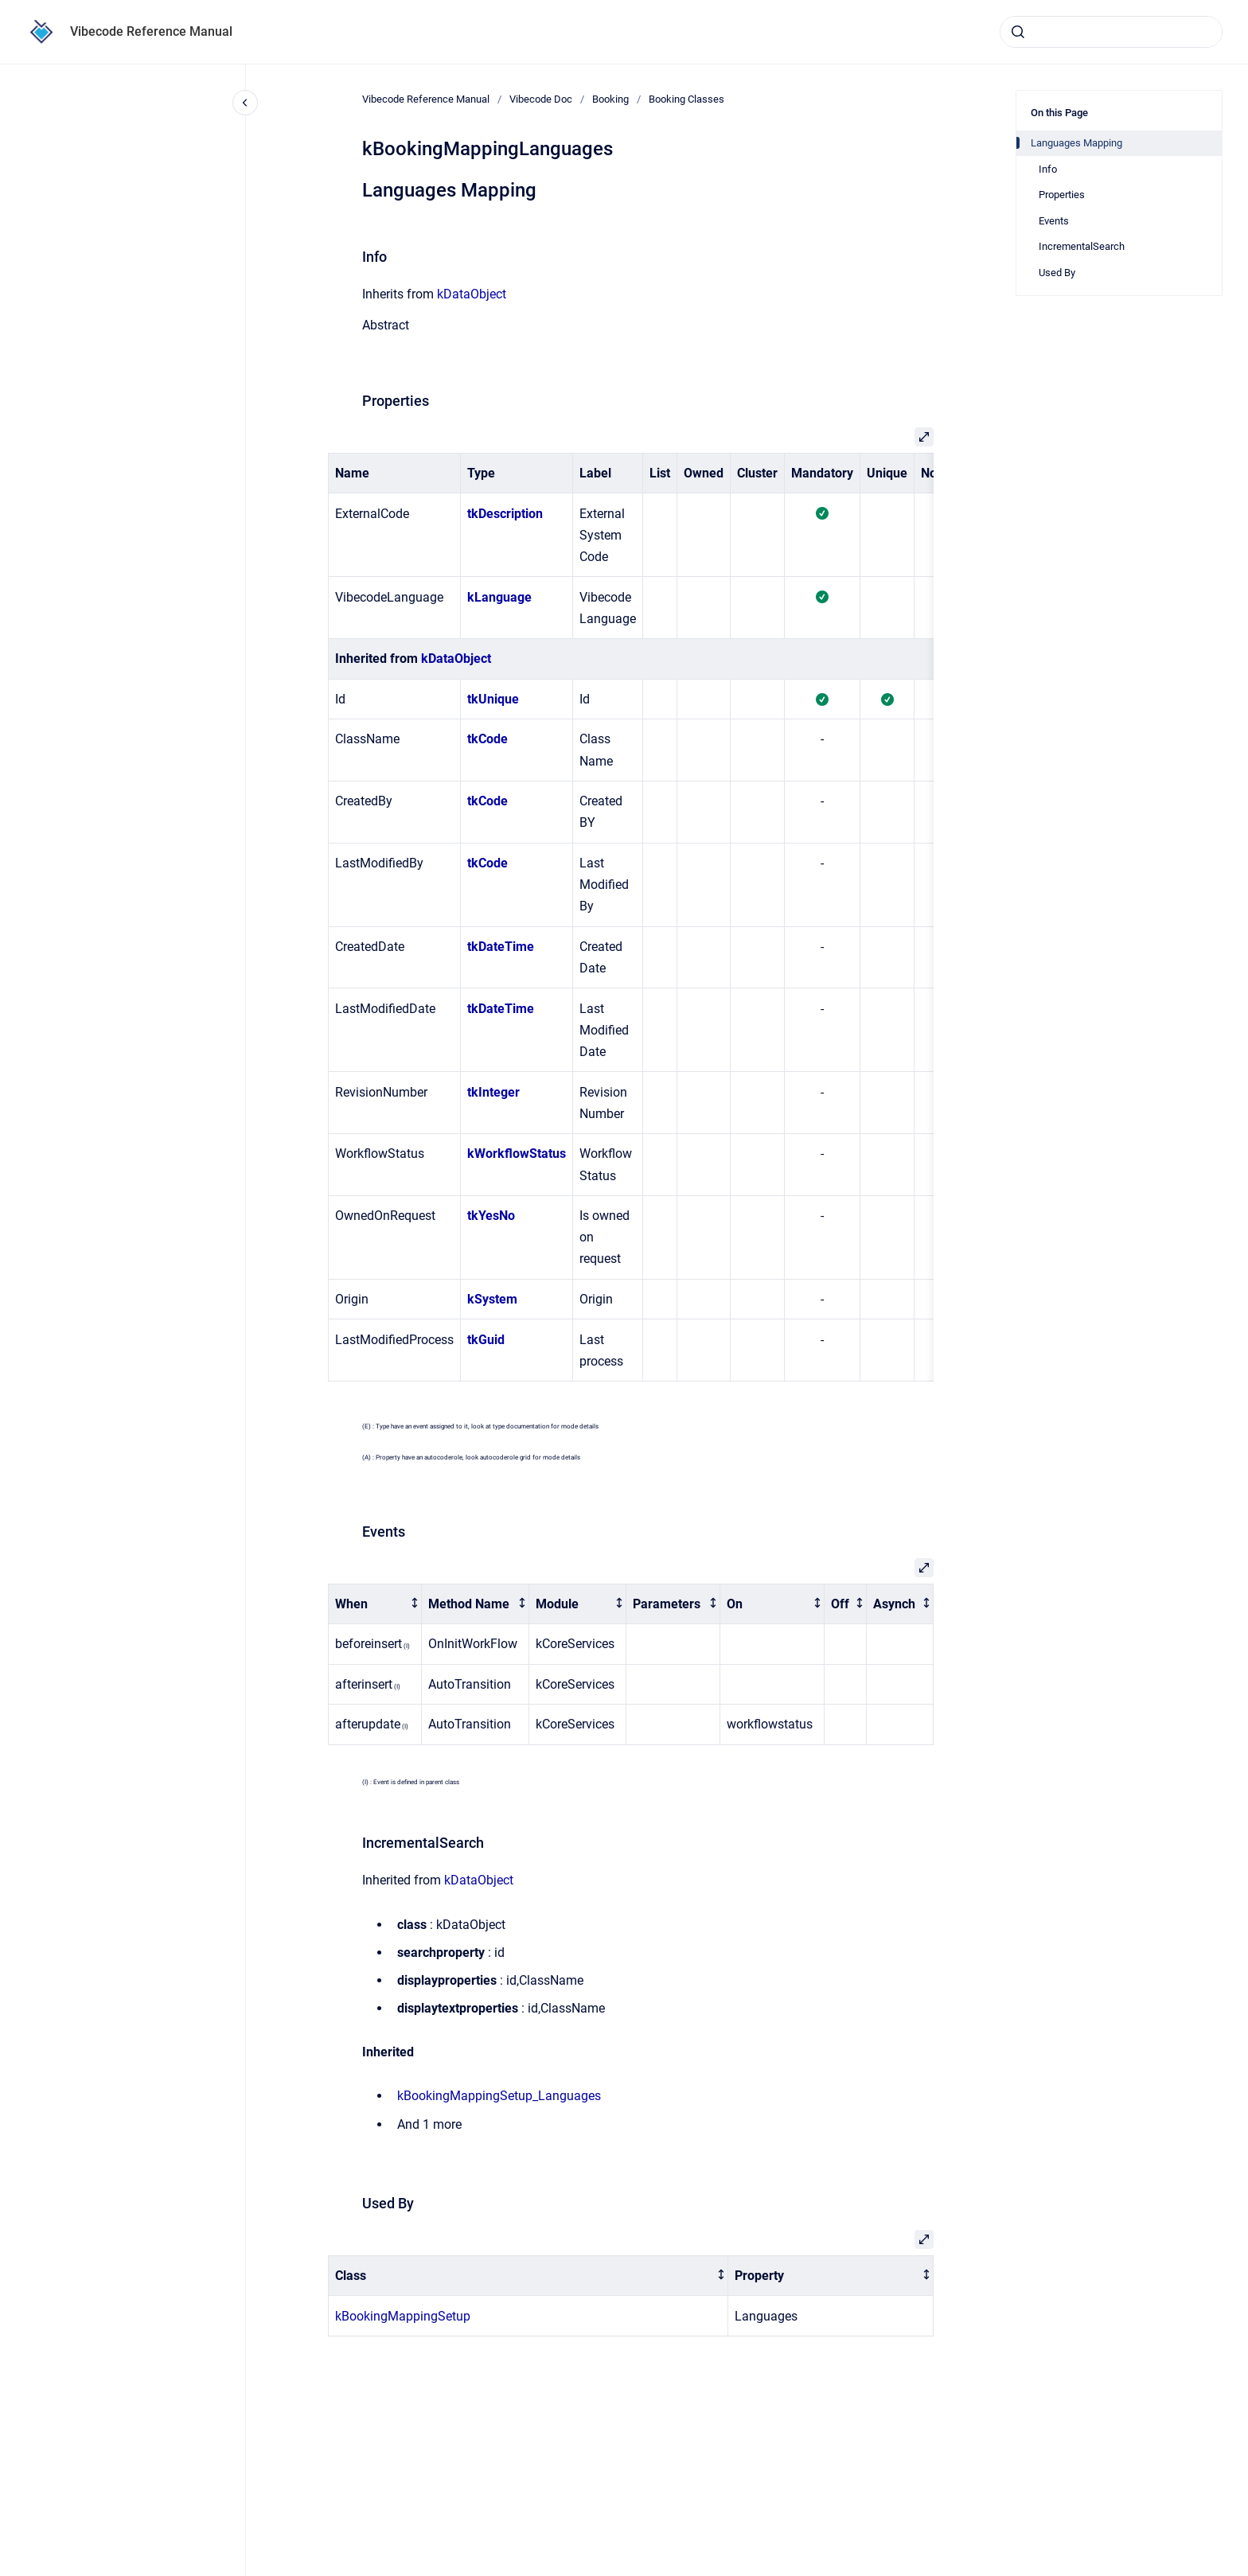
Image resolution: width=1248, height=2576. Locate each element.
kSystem (492, 1299)
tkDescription (505, 513)
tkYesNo (491, 1215)
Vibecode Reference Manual (151, 31)
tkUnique (493, 699)
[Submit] (1018, 32)
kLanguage (499, 597)
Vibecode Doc (540, 99)
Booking (610, 99)
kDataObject (471, 294)
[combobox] (1111, 32)
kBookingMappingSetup (402, 2316)
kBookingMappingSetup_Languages (499, 2095)
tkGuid (486, 1339)
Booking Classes (686, 99)
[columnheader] (375, 1604)
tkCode (487, 738)
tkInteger (493, 1092)
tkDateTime (500, 946)
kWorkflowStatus (516, 1153)
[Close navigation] (245, 102)
